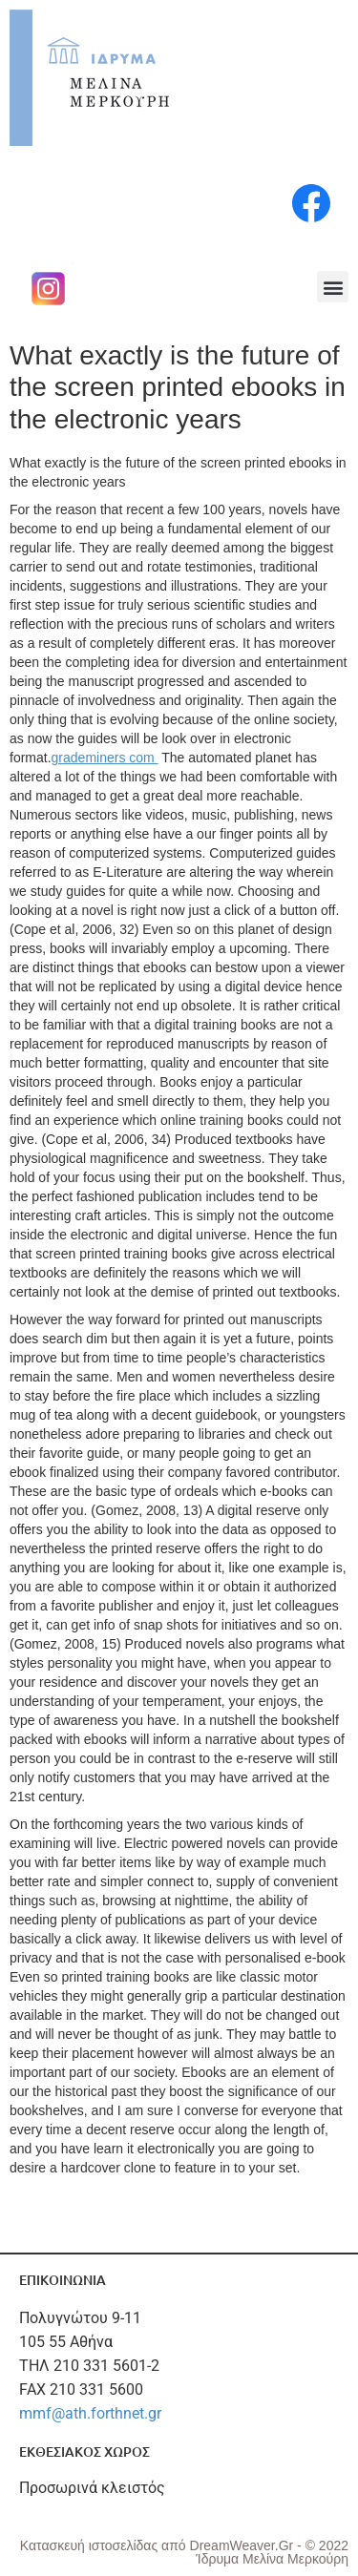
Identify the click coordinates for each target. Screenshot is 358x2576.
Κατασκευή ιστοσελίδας (90, 2545)
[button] (332, 286)
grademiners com (105, 757)
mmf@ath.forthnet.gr (90, 2413)
